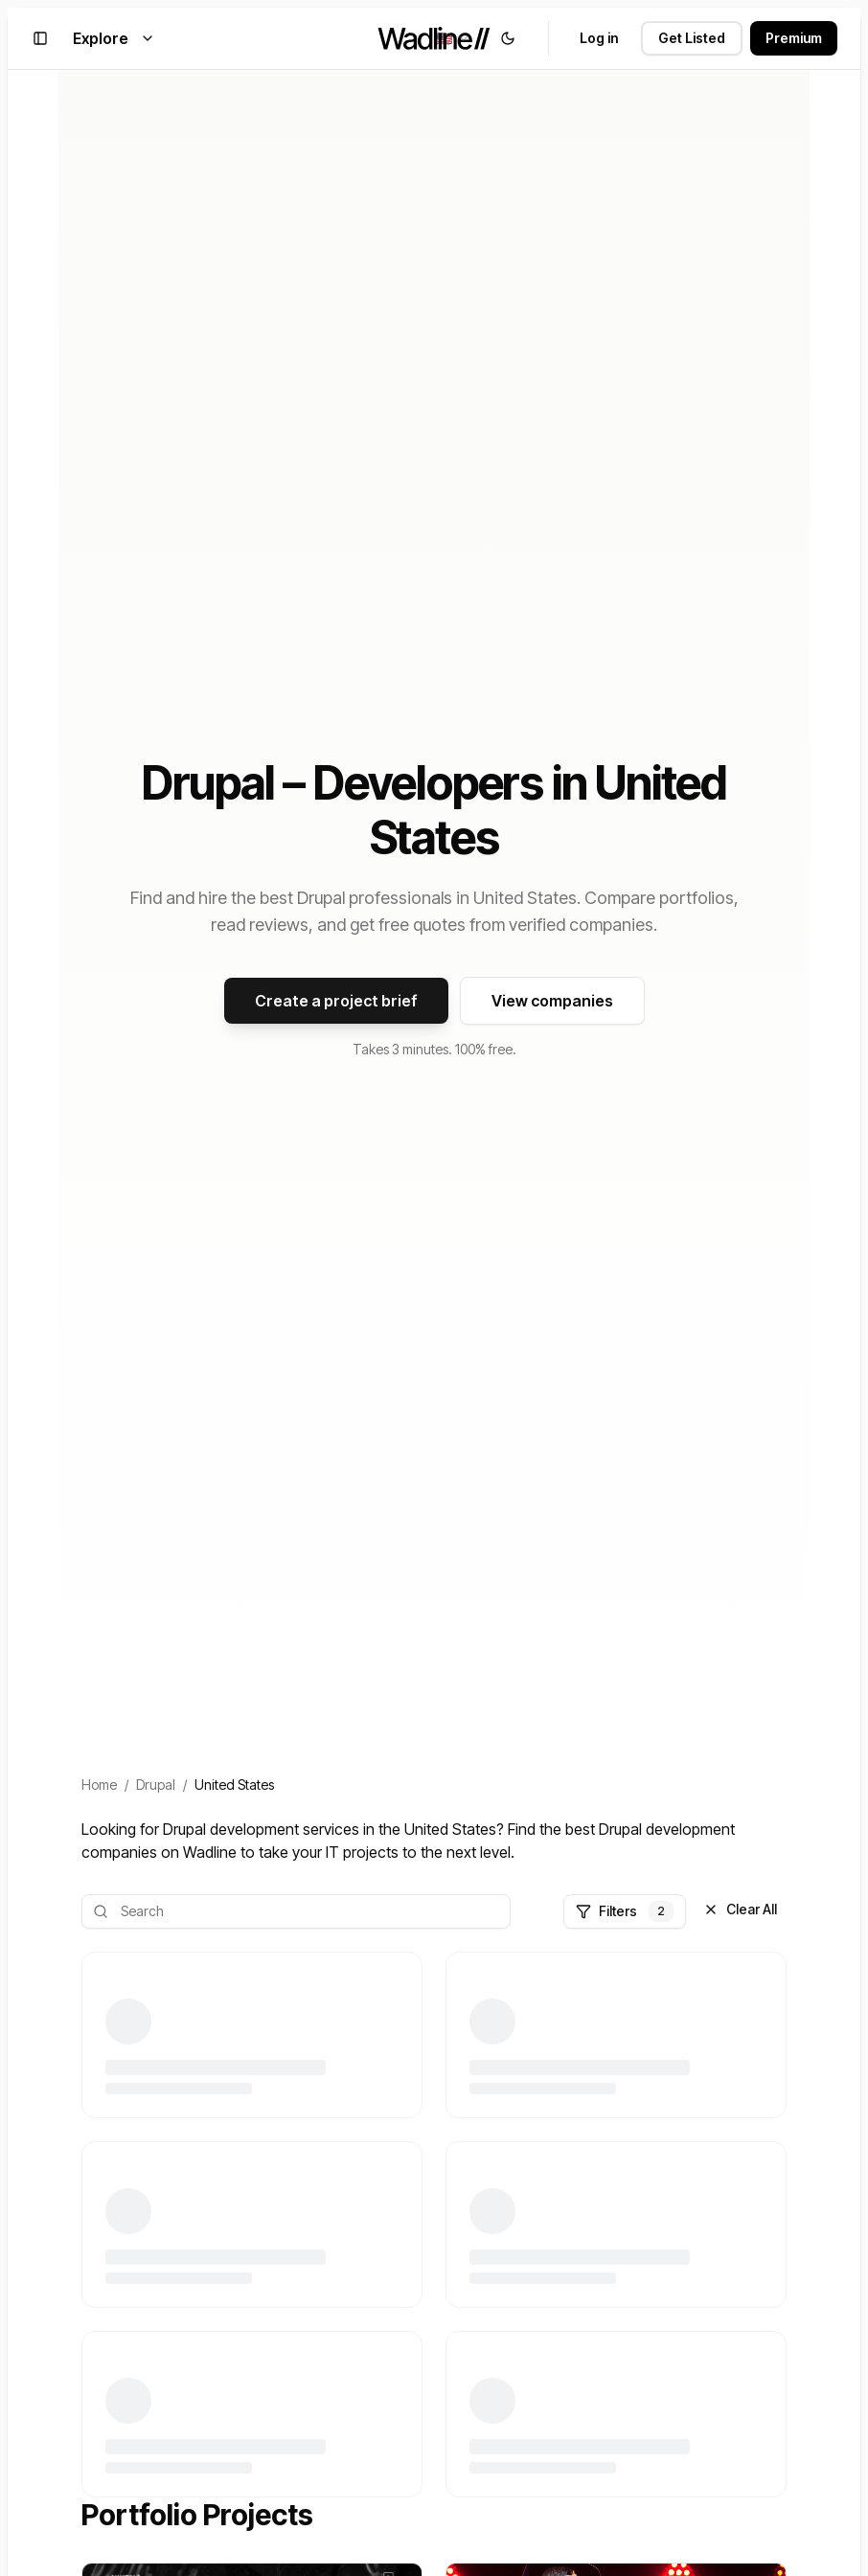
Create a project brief (336, 1000)
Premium (793, 38)
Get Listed (691, 38)
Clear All (740, 1909)
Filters (625, 1911)
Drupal (155, 1784)
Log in (599, 38)
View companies (552, 1000)
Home (99, 1784)
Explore (114, 38)
